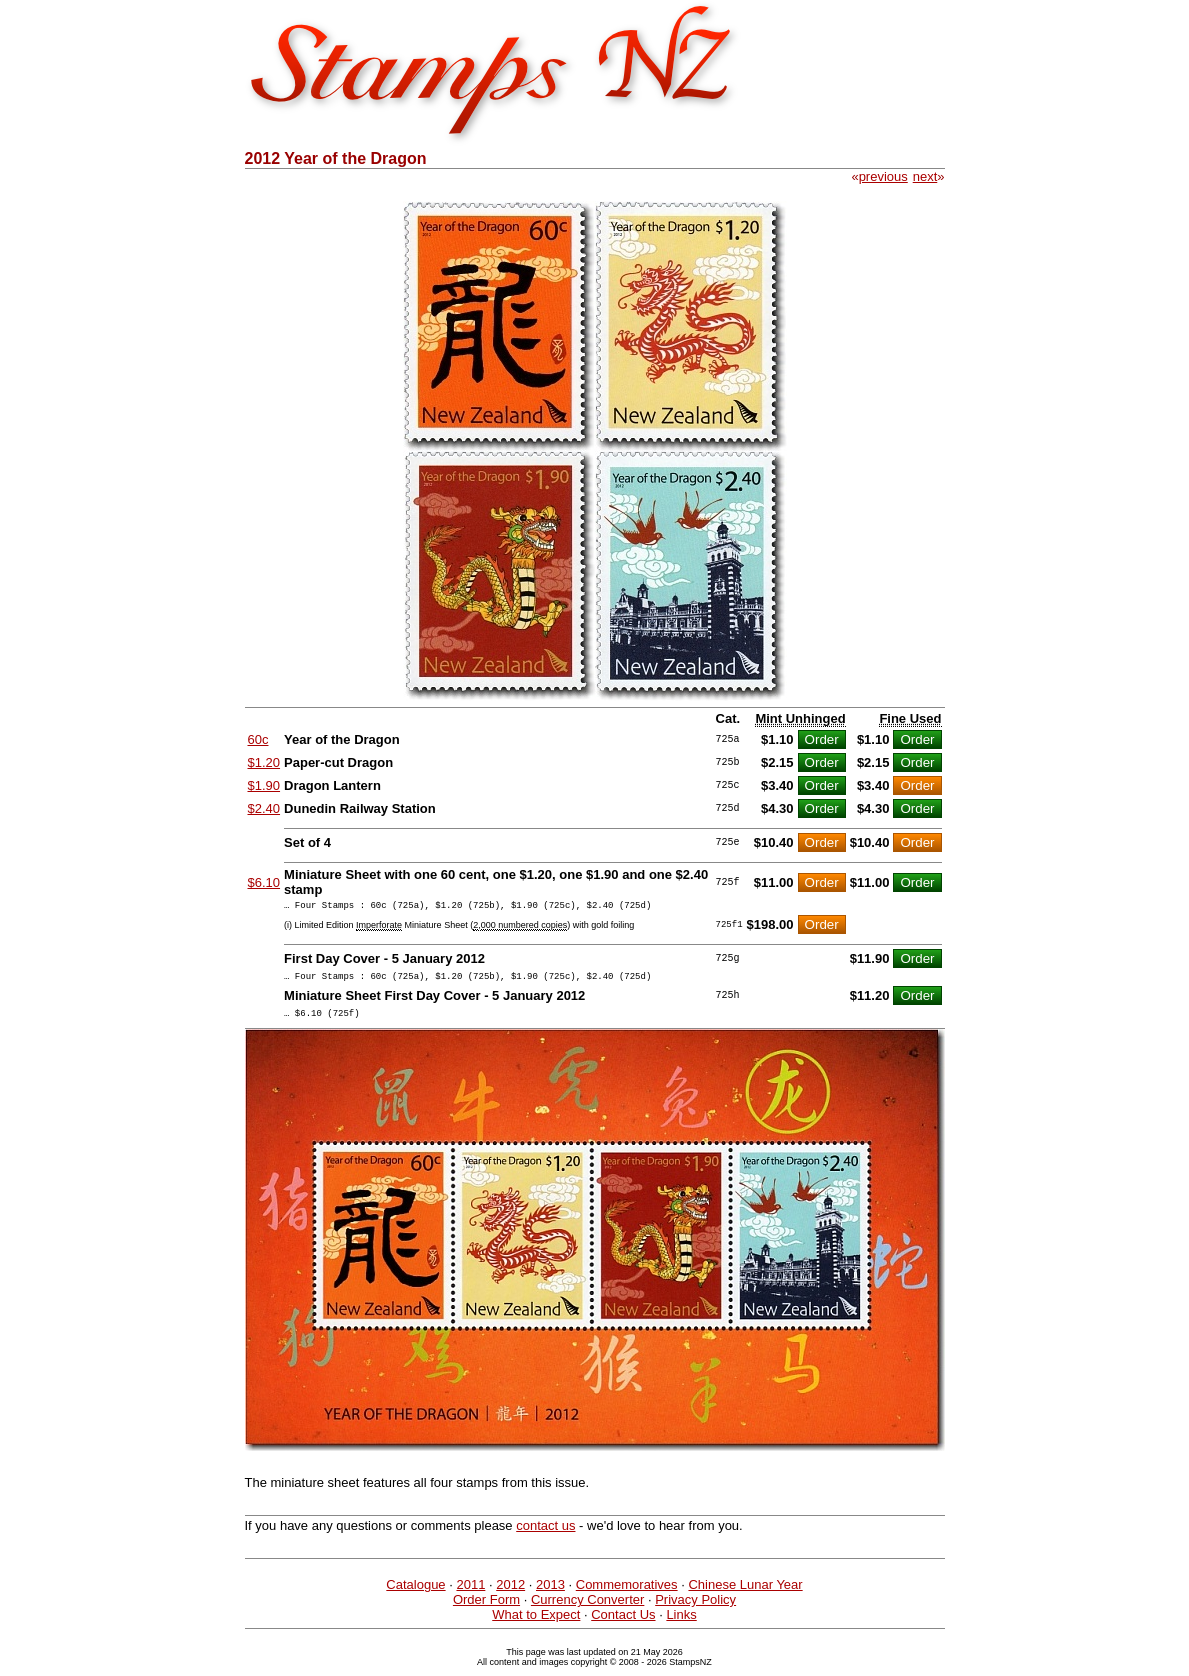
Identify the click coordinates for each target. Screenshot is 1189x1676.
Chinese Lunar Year (745, 1593)
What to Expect (536, 1623)
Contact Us (623, 1623)
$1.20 (264, 762)
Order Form (486, 1608)
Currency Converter (587, 1608)
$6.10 (264, 882)
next (925, 176)
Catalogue (415, 1593)
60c (258, 739)
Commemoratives (627, 1593)
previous (883, 176)
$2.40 (264, 808)
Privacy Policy (695, 1608)
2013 (550, 1593)
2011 (470, 1593)
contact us (545, 1534)
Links (681, 1623)
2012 (510, 1593)
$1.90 (264, 785)
